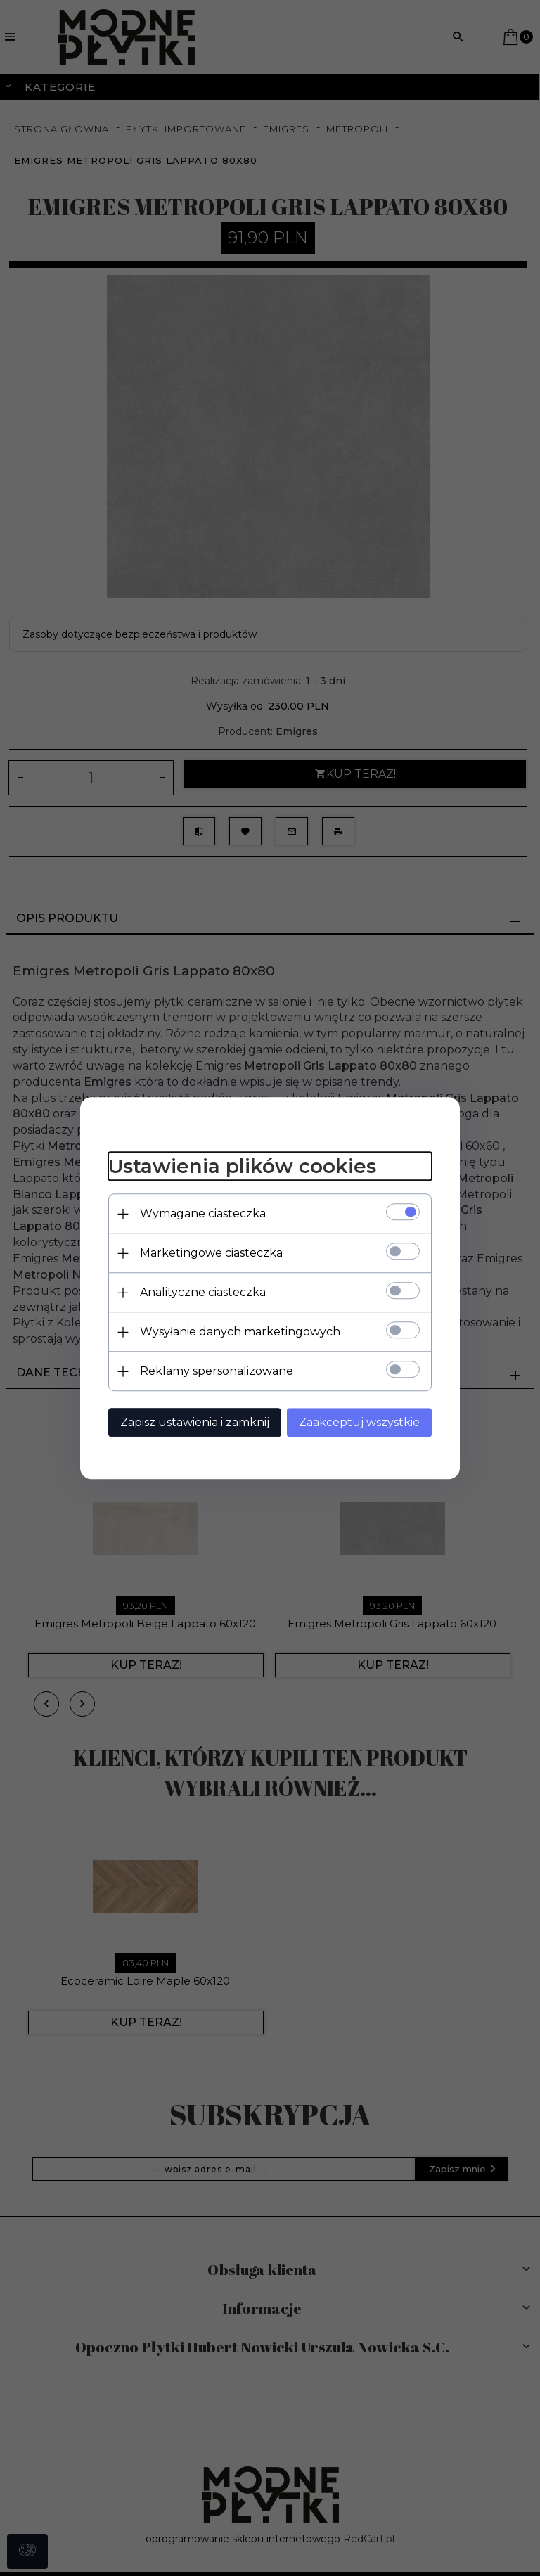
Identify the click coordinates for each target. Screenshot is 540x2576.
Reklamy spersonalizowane (216, 1371)
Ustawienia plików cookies (242, 1167)
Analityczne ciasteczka (203, 1292)
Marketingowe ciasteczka (211, 1253)
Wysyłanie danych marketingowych (240, 1331)
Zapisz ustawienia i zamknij (194, 1422)
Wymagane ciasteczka (203, 1213)
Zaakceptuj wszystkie (359, 1422)
